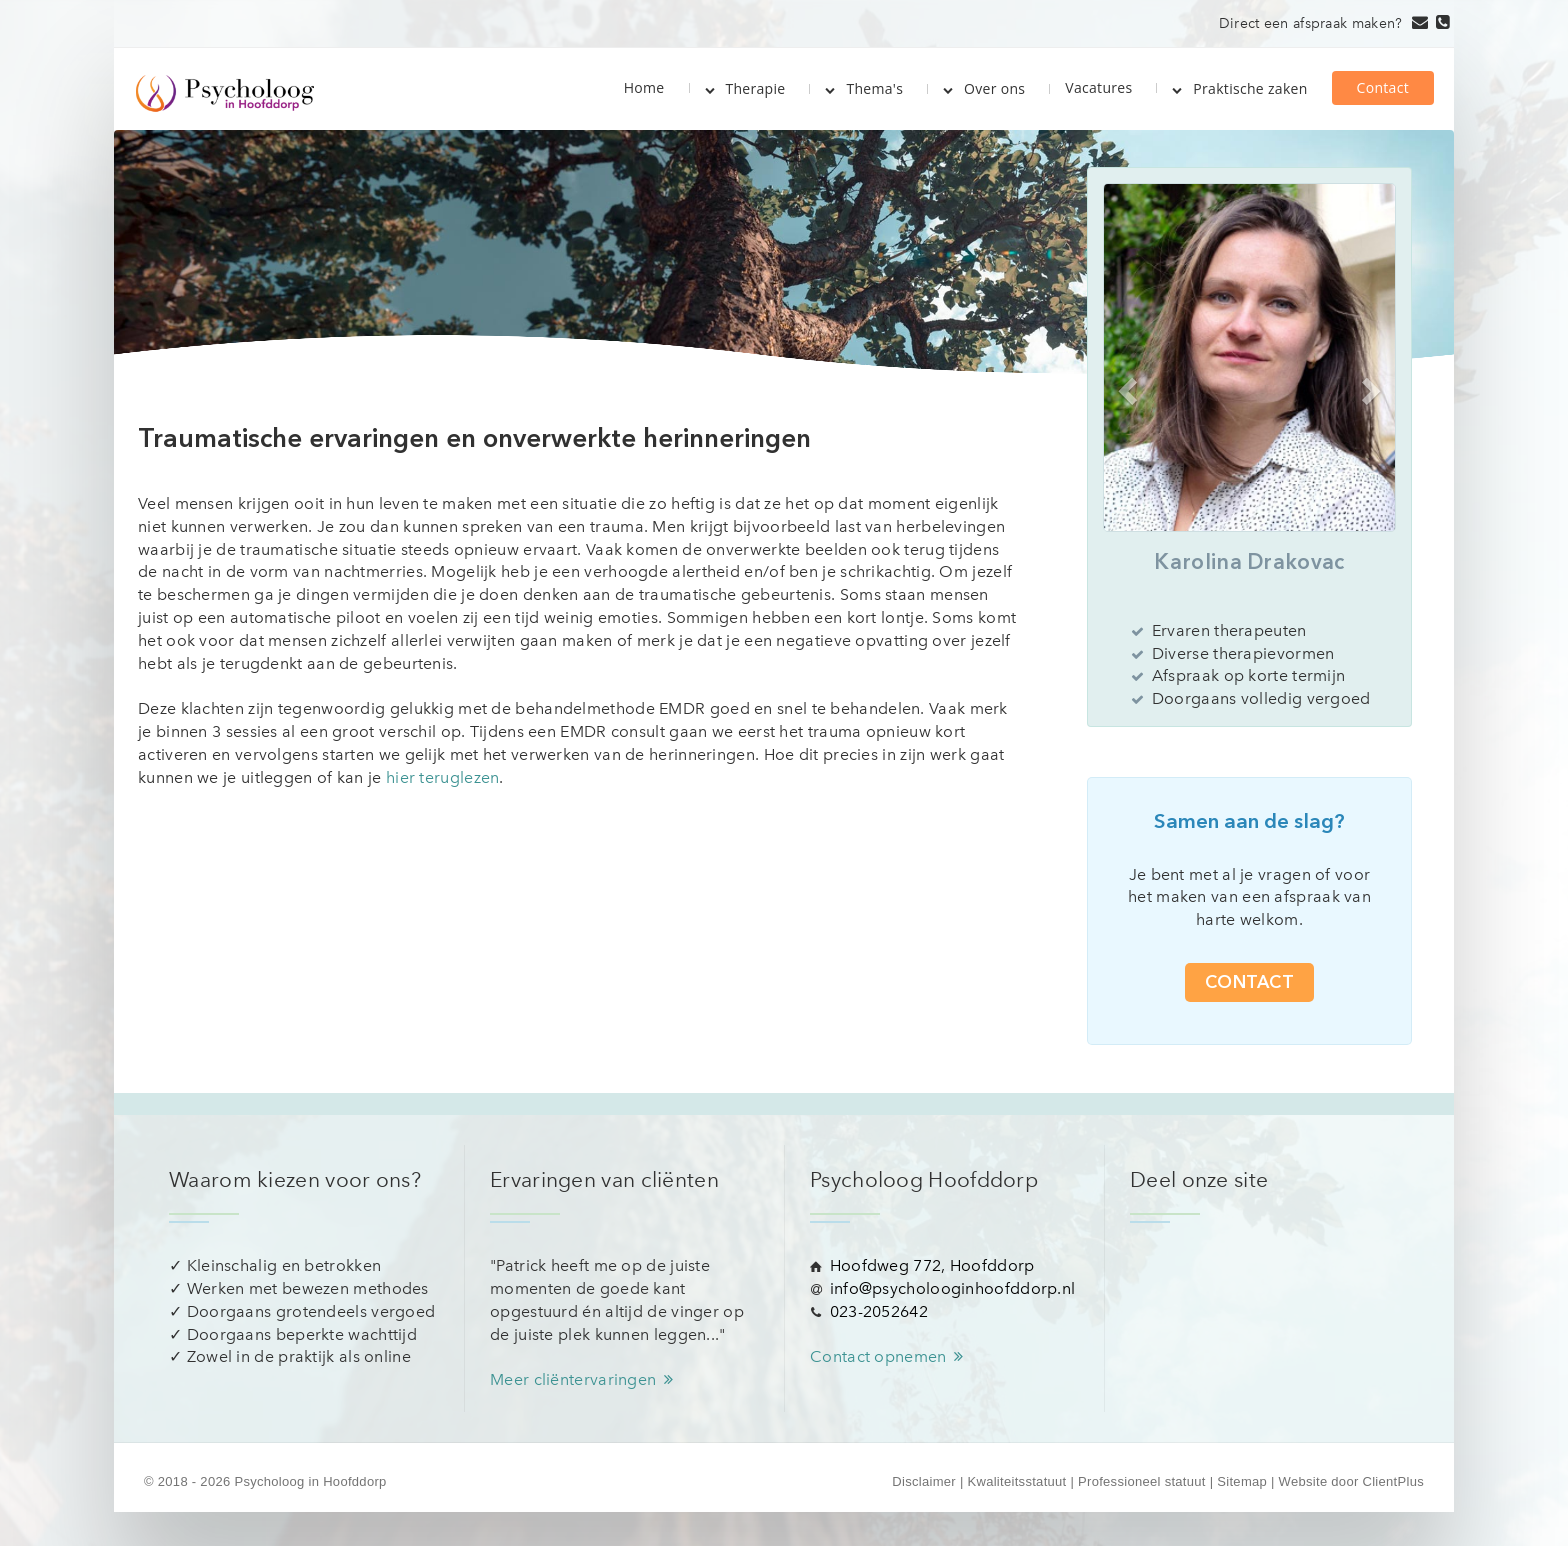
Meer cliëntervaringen (585, 1379)
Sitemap (1242, 1481)
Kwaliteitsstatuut (1016, 1481)
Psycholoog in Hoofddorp (310, 1481)
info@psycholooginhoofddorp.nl (953, 1288)
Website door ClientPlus (1351, 1481)
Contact (1383, 87)
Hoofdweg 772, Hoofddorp (932, 1265)
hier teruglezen (443, 777)
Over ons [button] (984, 88)
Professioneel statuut (1142, 1481)
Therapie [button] (745, 88)
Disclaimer (924, 1481)
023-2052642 (879, 1311)
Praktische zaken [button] (1239, 88)
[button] (1125, 385)
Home (644, 87)
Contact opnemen (890, 1356)
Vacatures (1098, 87)
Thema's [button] (864, 88)
